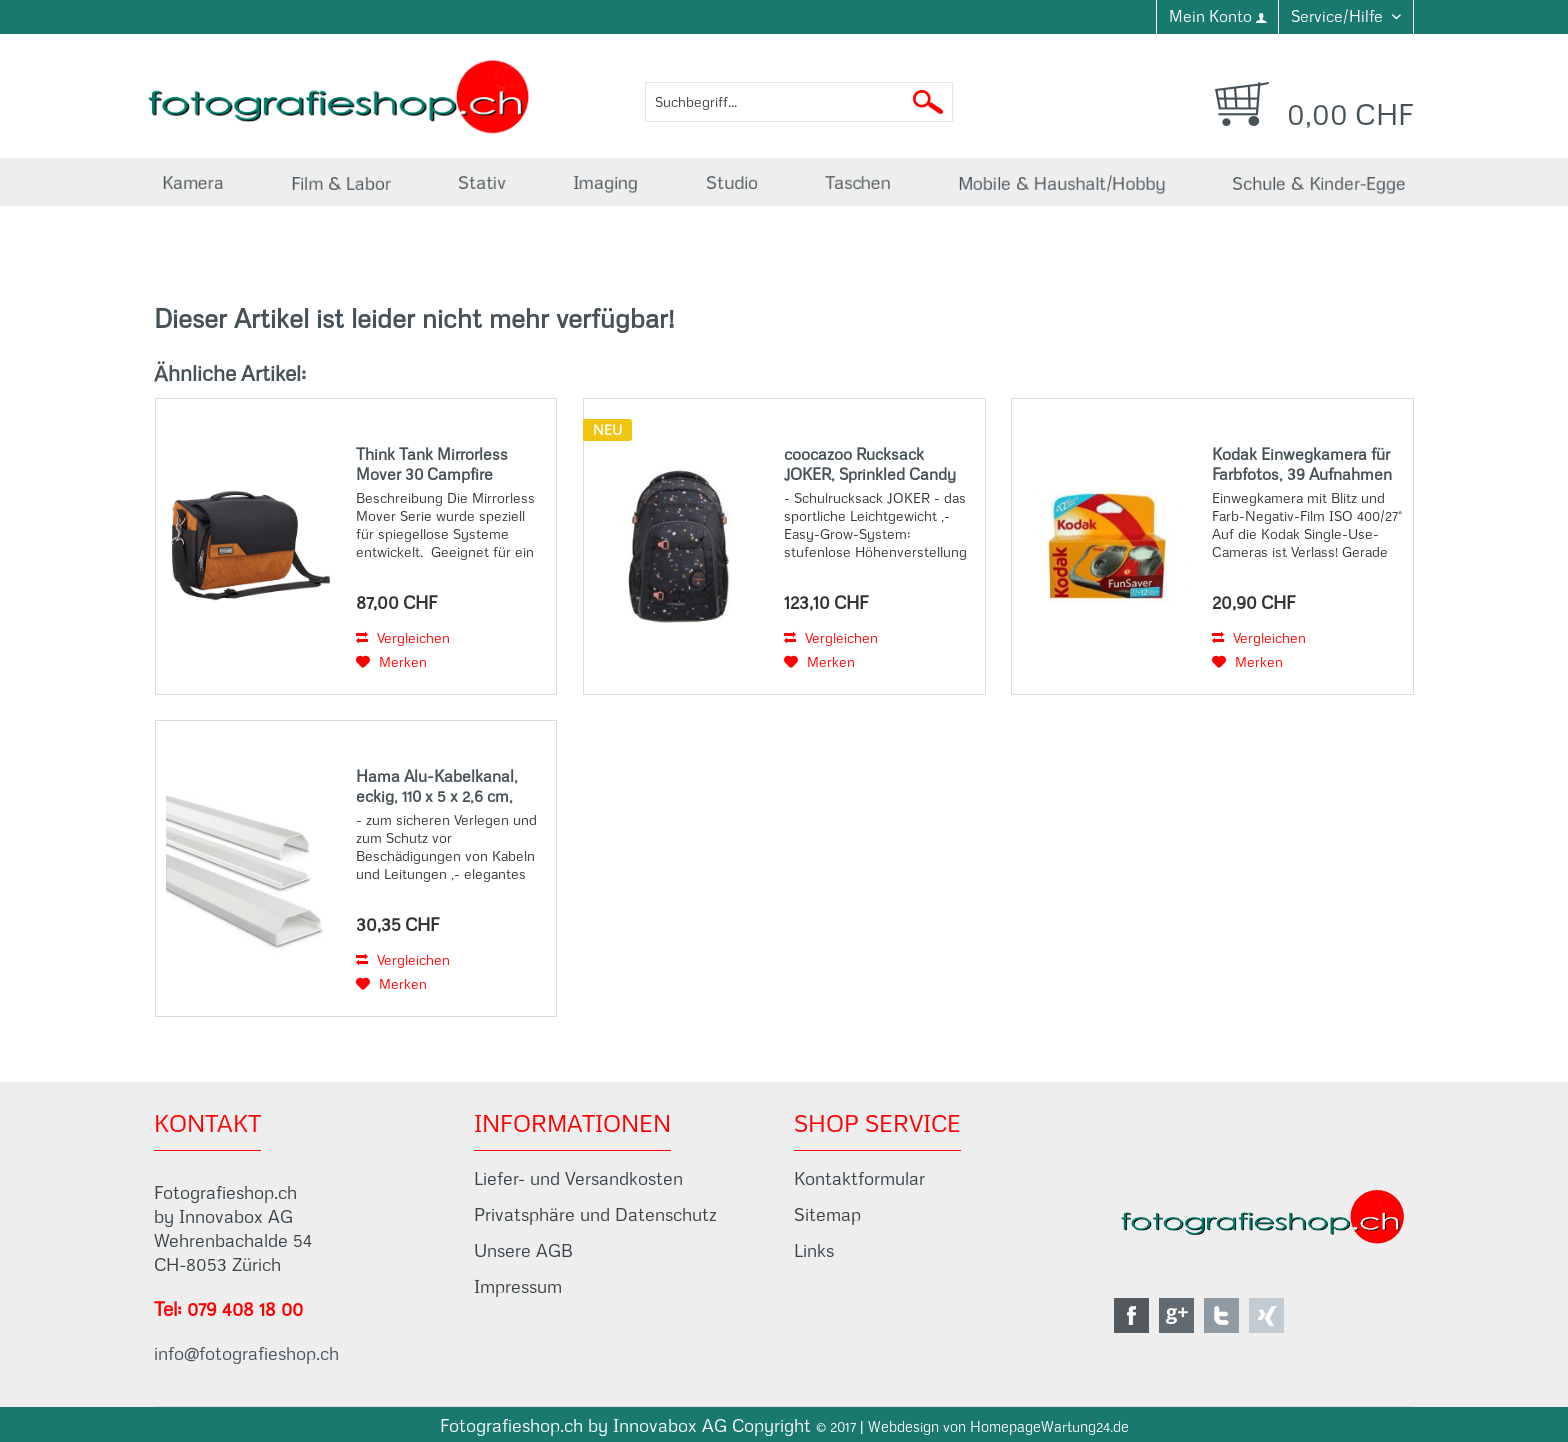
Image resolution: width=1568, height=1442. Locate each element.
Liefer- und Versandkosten (578, 1178)
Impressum (518, 1286)
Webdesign (903, 1427)
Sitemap (827, 1214)
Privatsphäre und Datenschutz (595, 1214)
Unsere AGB (523, 1250)
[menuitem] (1217, 17)
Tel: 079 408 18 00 (228, 1309)
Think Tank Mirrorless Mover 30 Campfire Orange (432, 464)
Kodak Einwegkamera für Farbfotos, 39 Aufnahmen (1302, 464)
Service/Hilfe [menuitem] (1339, 16)
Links (814, 1250)
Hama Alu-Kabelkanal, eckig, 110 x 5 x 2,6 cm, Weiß (437, 786)
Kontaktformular (859, 1178)
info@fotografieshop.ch (246, 1353)
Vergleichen (403, 638)
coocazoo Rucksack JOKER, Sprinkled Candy (870, 464)
